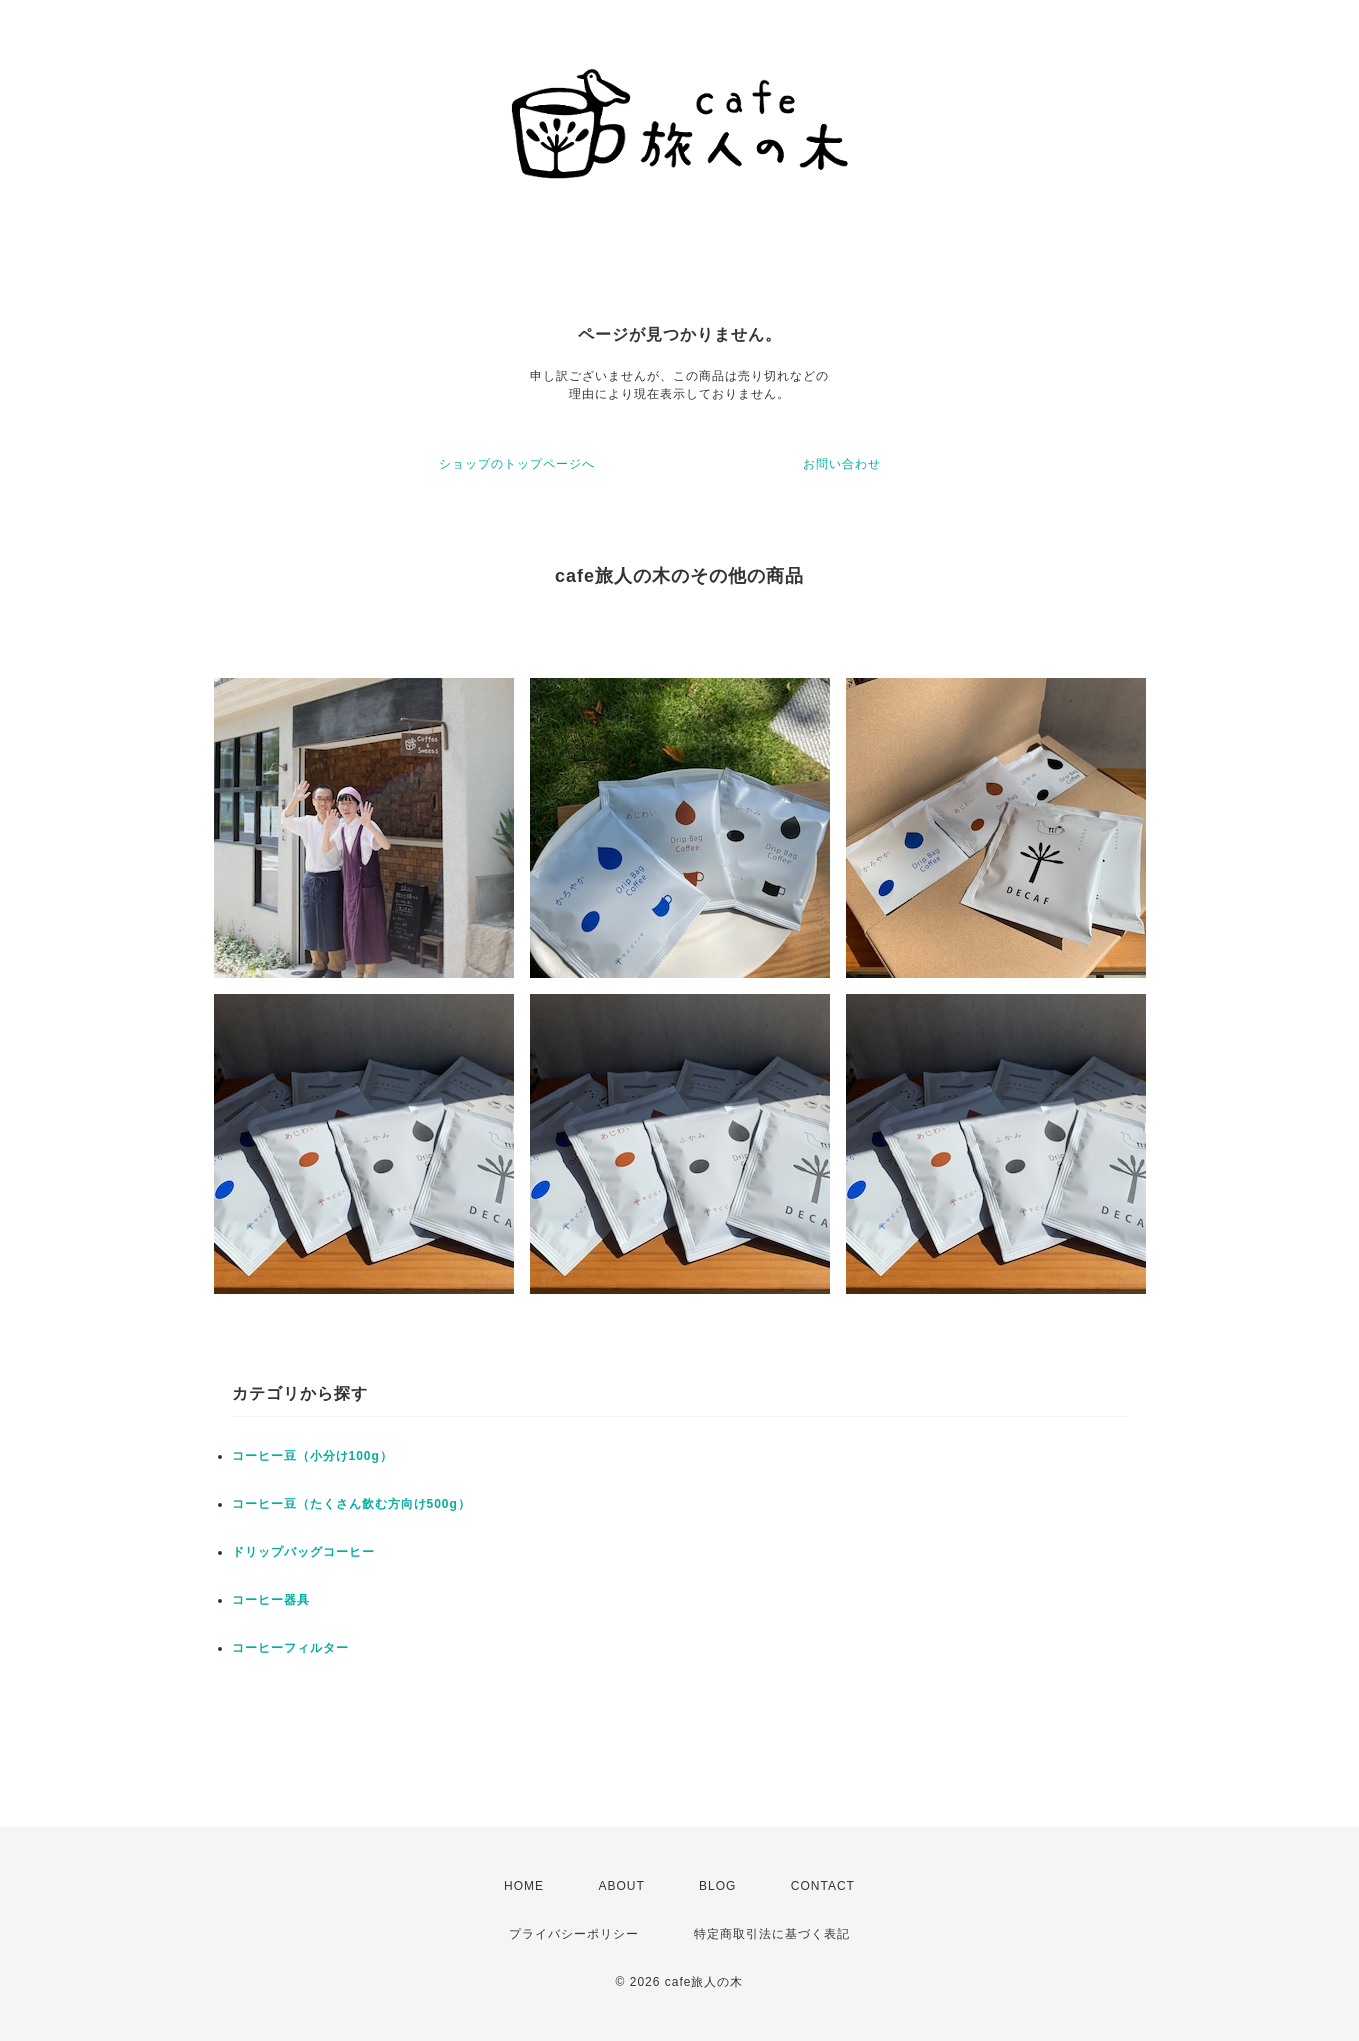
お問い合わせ (842, 464)
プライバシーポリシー (574, 1934)
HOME (524, 1886)
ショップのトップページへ (517, 464)
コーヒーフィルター (290, 1648)
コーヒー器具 (271, 1600)
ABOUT (621, 1886)
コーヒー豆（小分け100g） (312, 1456)
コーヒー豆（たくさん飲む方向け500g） (351, 1504)
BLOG (717, 1886)
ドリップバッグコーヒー (303, 1552)
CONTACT (823, 1886)
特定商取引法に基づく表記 (772, 1934)
